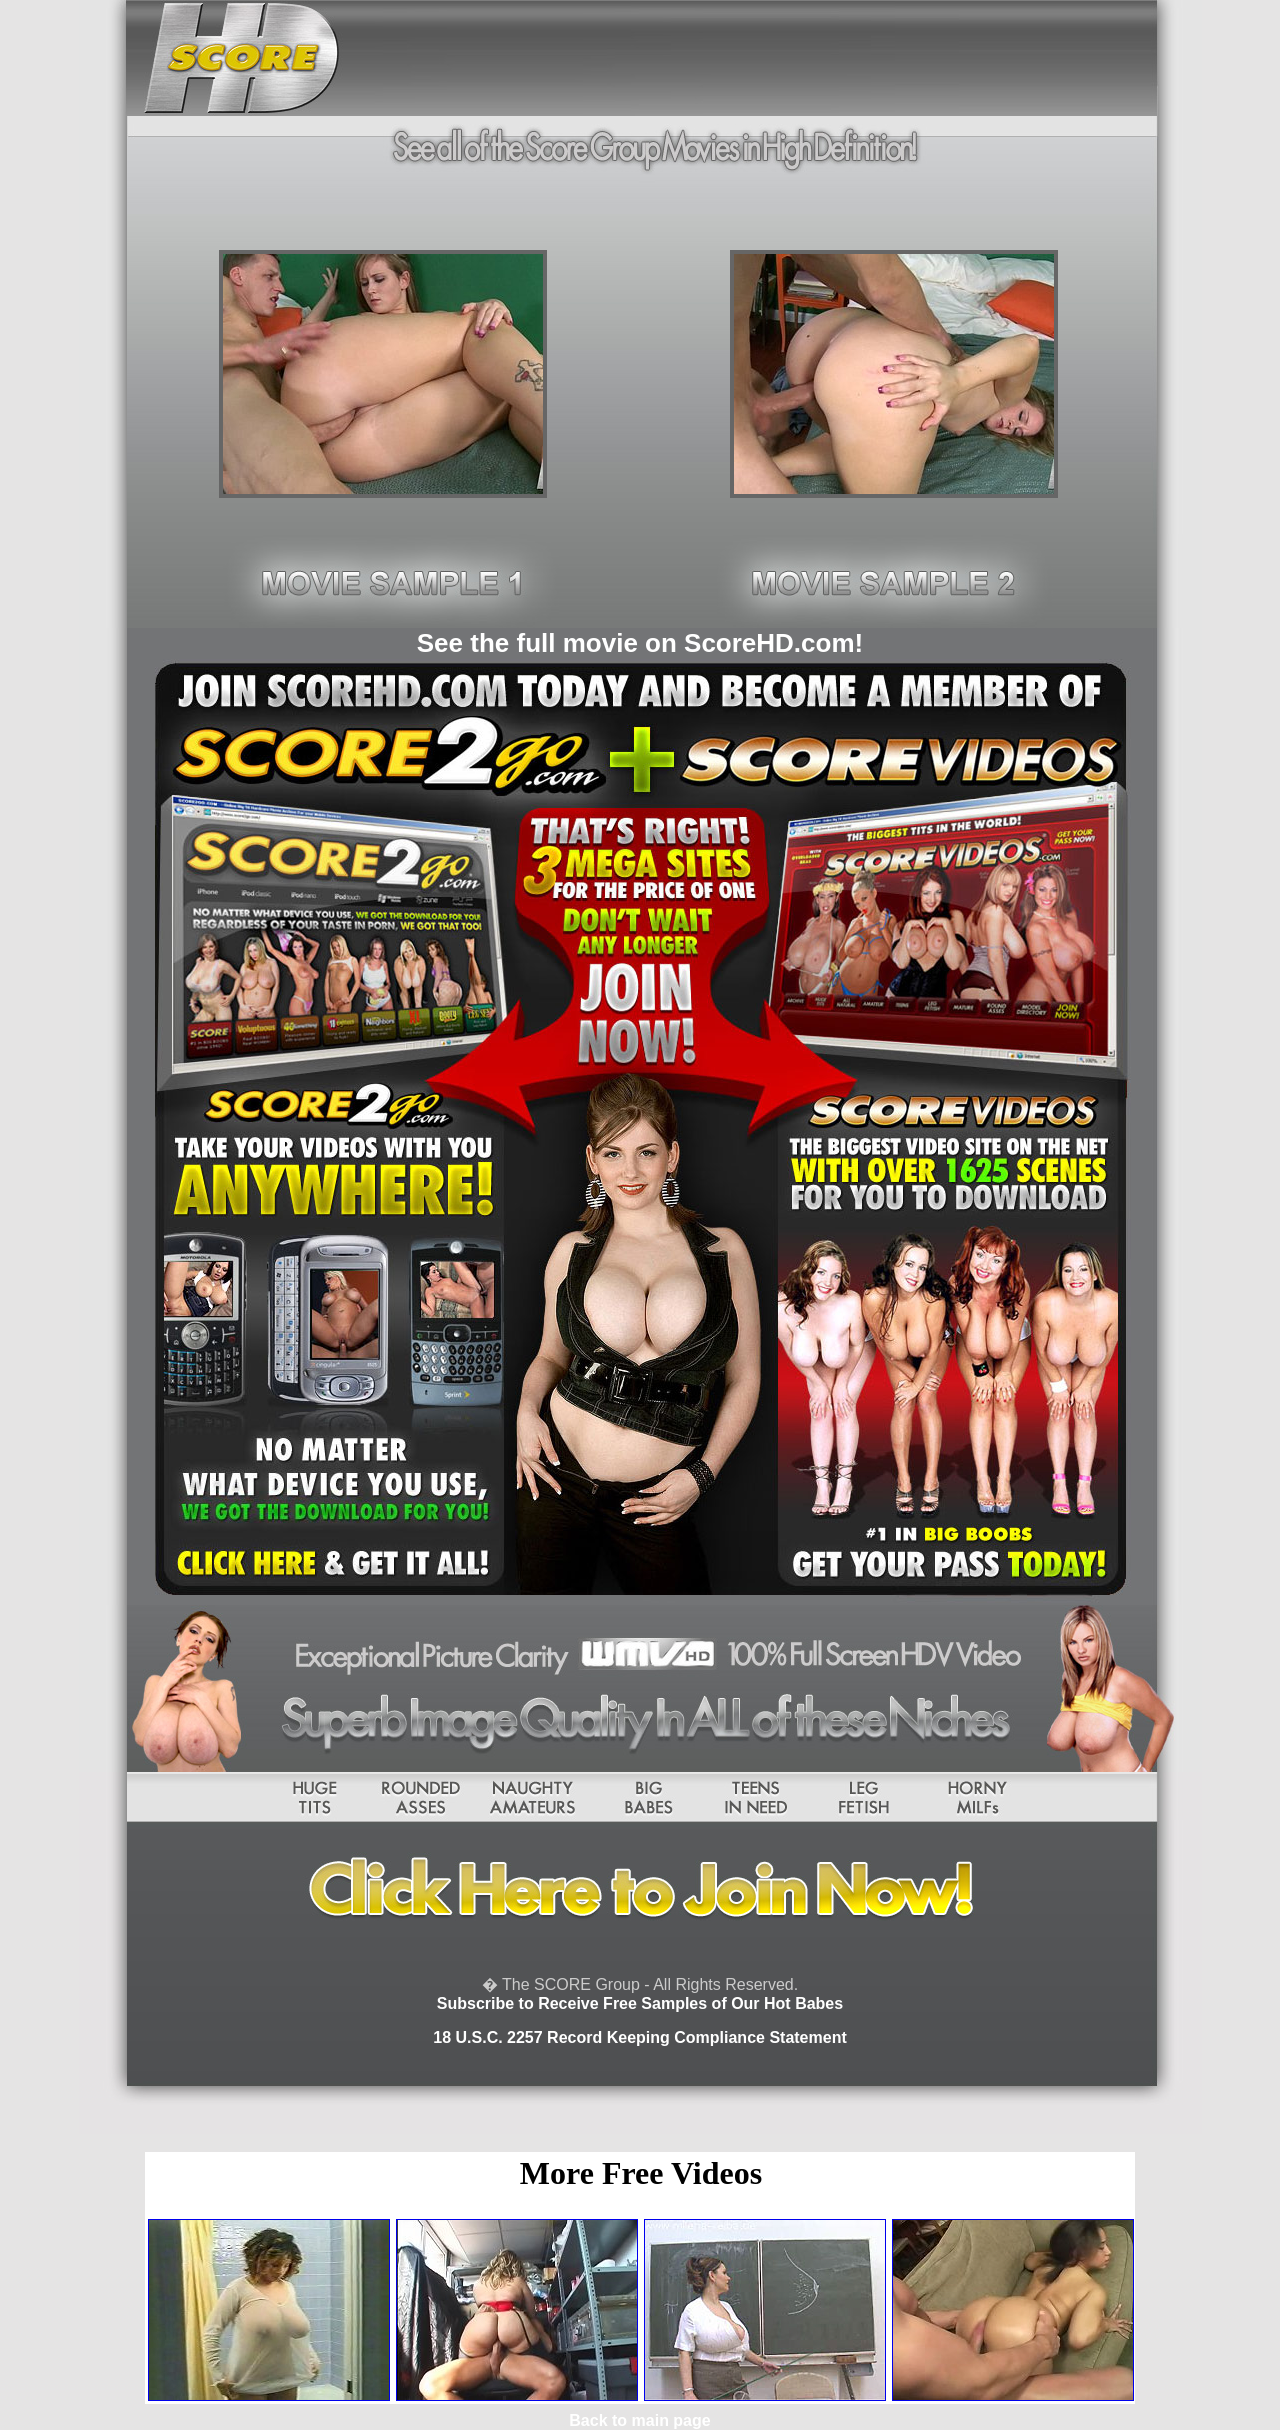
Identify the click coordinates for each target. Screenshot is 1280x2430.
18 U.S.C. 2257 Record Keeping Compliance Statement (639, 2037)
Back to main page (639, 2420)
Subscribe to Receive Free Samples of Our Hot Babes (640, 2003)
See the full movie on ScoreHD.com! (640, 643)
